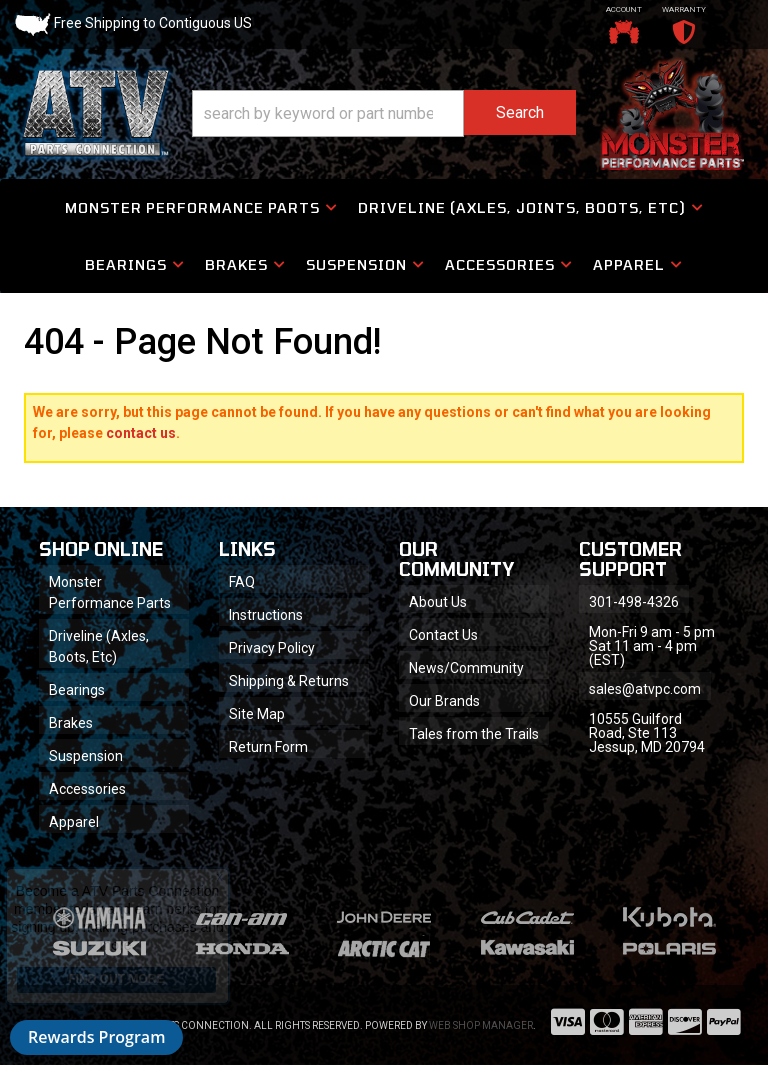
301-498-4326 (634, 602)
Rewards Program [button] (96, 1037)
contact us (141, 433)
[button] (384, 113)
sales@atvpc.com (645, 689)
